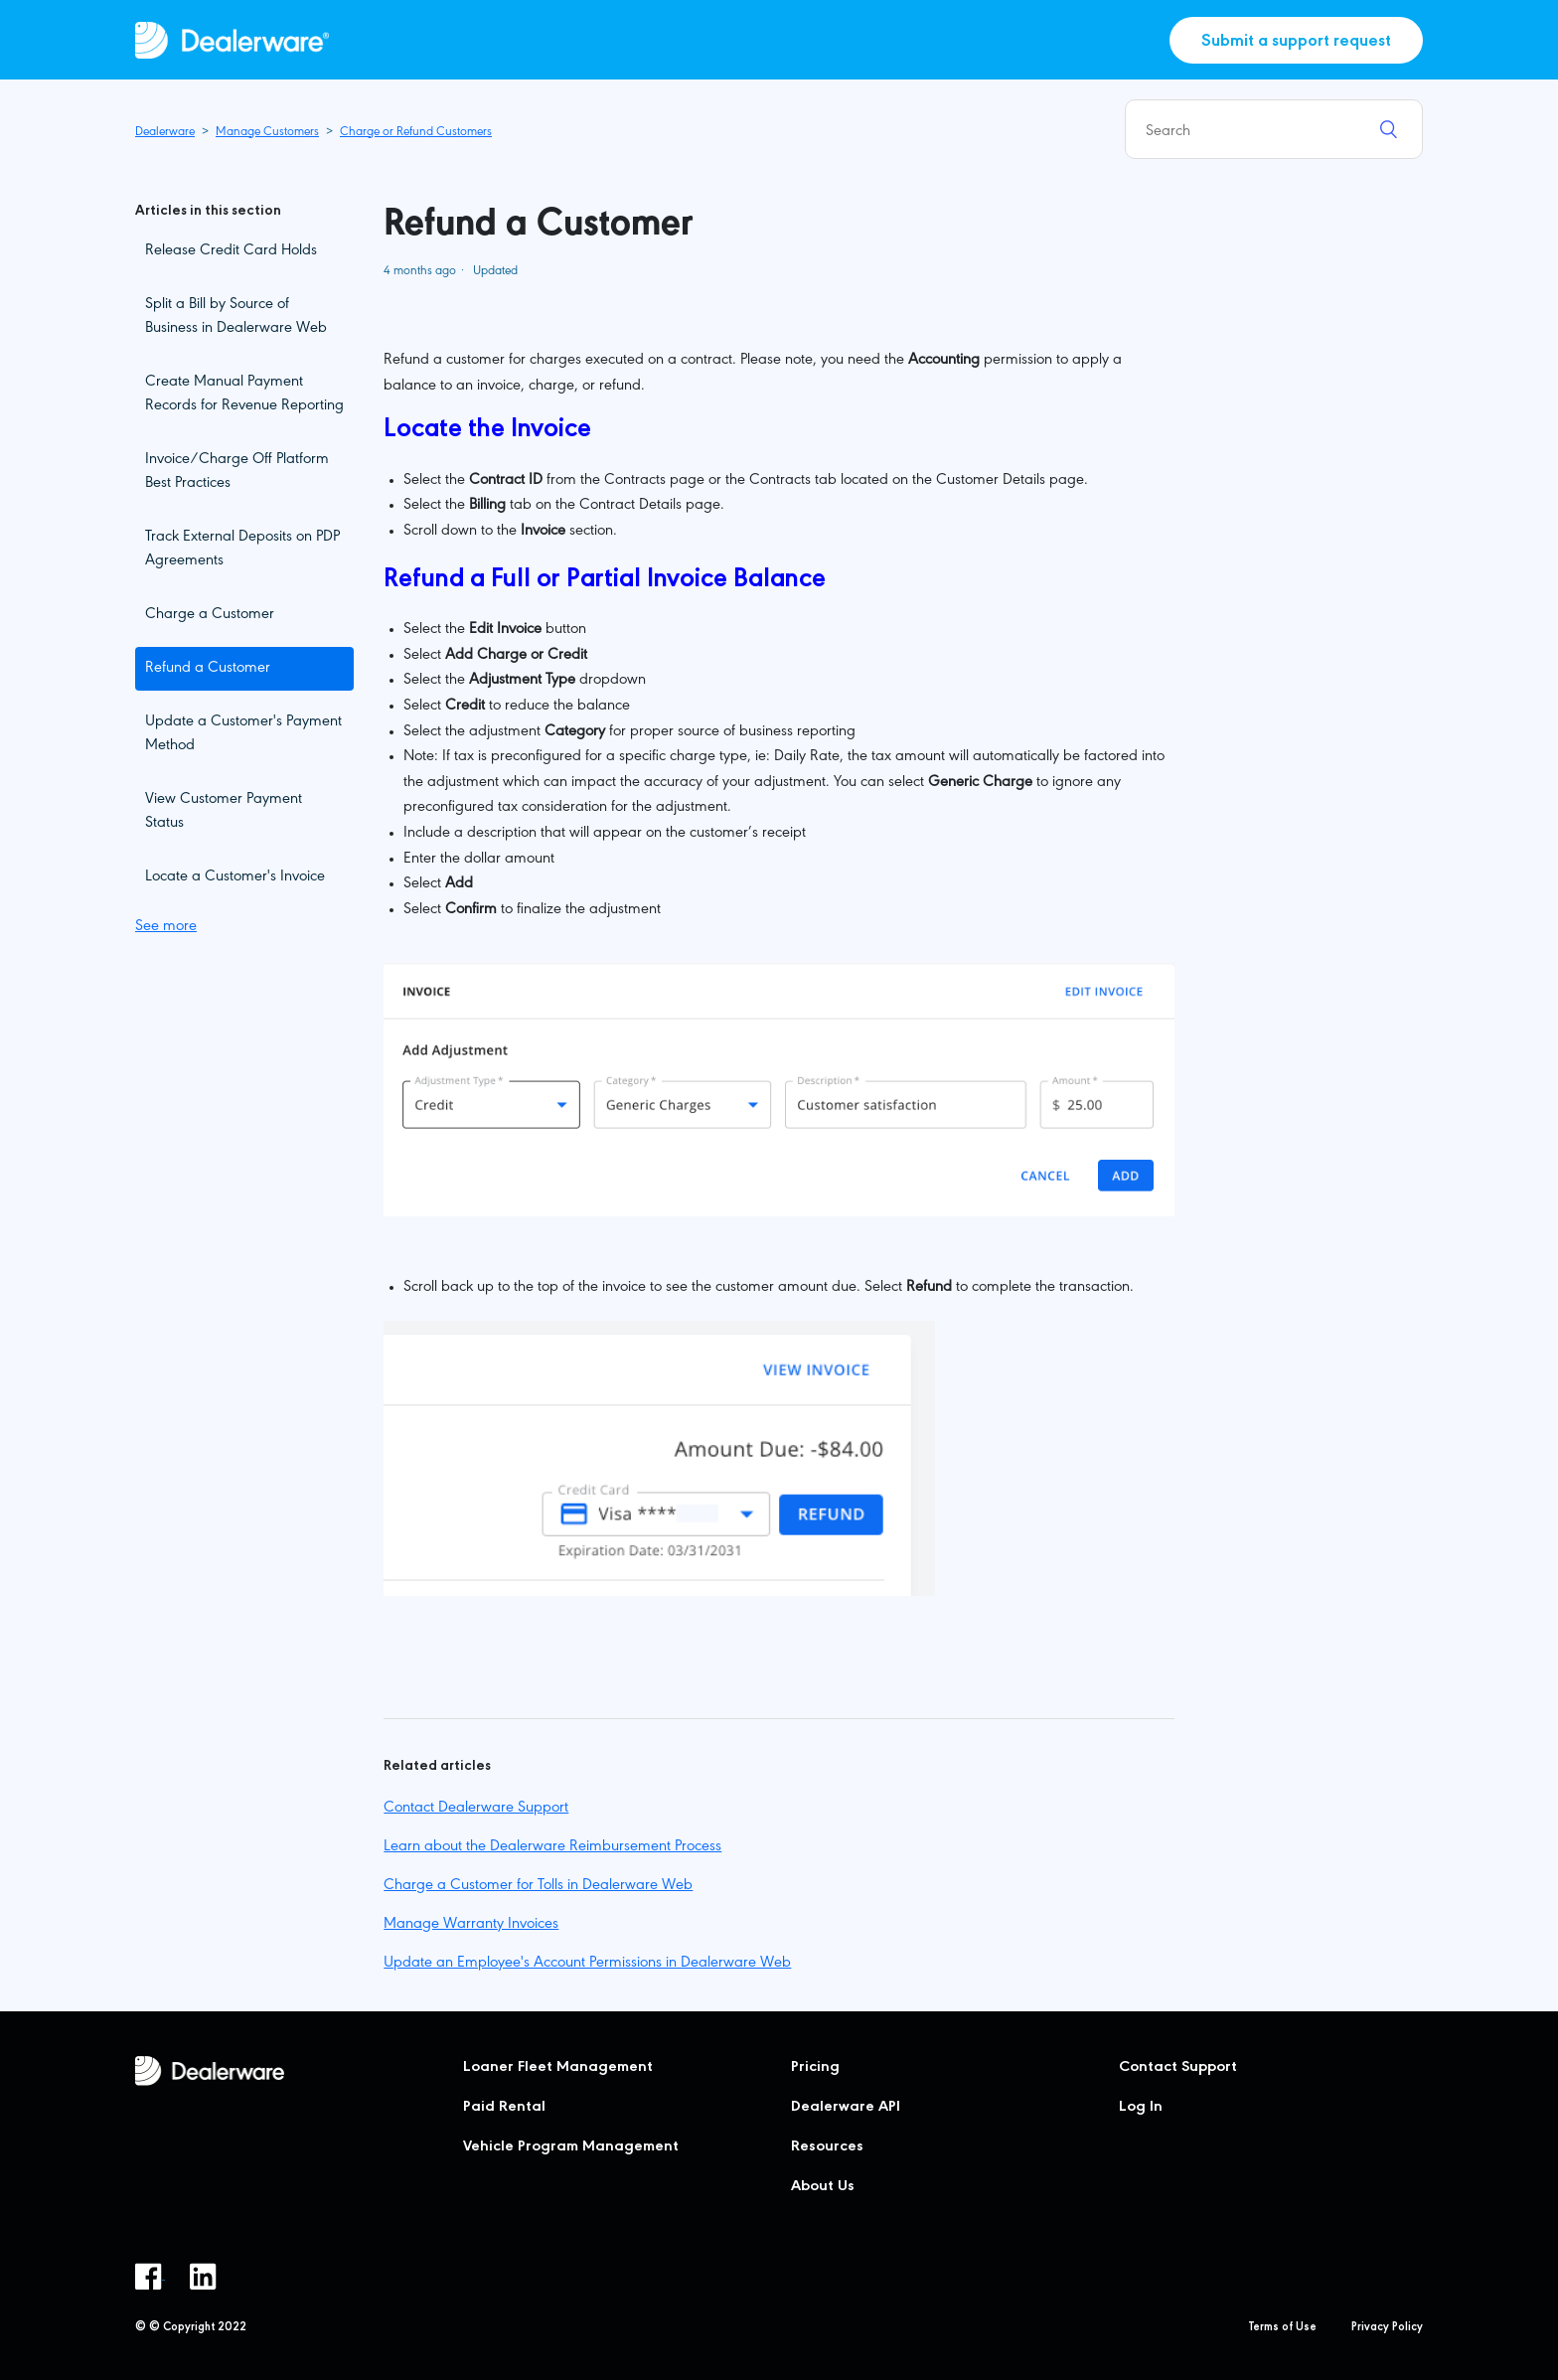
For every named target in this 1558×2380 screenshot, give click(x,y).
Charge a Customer (209, 615)
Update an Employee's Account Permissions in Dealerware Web (587, 1964)
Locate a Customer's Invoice (235, 877)
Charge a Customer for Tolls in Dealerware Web (538, 1886)
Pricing (815, 2068)
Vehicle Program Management (571, 2147)
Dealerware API (845, 2108)
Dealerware (165, 132)
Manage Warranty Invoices (471, 1925)
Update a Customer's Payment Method (243, 734)
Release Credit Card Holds (231, 251)
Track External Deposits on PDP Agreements (242, 549)
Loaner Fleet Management (558, 2068)
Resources (827, 2147)
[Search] (1274, 129)
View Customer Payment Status (223, 812)
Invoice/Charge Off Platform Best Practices (237, 472)
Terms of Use (1283, 2328)
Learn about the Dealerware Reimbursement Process (552, 1847)
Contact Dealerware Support (476, 1809)
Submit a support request (1296, 43)
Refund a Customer (207, 669)
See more (166, 927)
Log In (1141, 2108)
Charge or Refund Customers (416, 132)
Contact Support (1178, 2068)
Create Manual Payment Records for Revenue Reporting (244, 394)
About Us (823, 2187)
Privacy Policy (1387, 2328)
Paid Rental (504, 2108)
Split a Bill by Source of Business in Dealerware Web (236, 317)
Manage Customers (267, 132)
